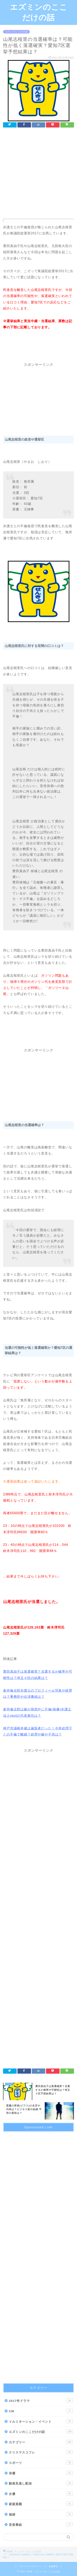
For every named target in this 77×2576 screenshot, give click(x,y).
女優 (41, 2493)
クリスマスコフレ (41, 2452)
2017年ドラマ (41, 2400)
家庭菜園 (41, 2504)
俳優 (41, 2473)
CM (41, 2411)
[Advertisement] (38, 174)
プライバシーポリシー (30, 2566)
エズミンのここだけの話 (16, 32)
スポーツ (41, 2462)
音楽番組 (41, 2524)
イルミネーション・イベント (41, 2421)
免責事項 (53, 2566)
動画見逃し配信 (41, 2483)
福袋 (41, 2514)
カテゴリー (41, 2442)
